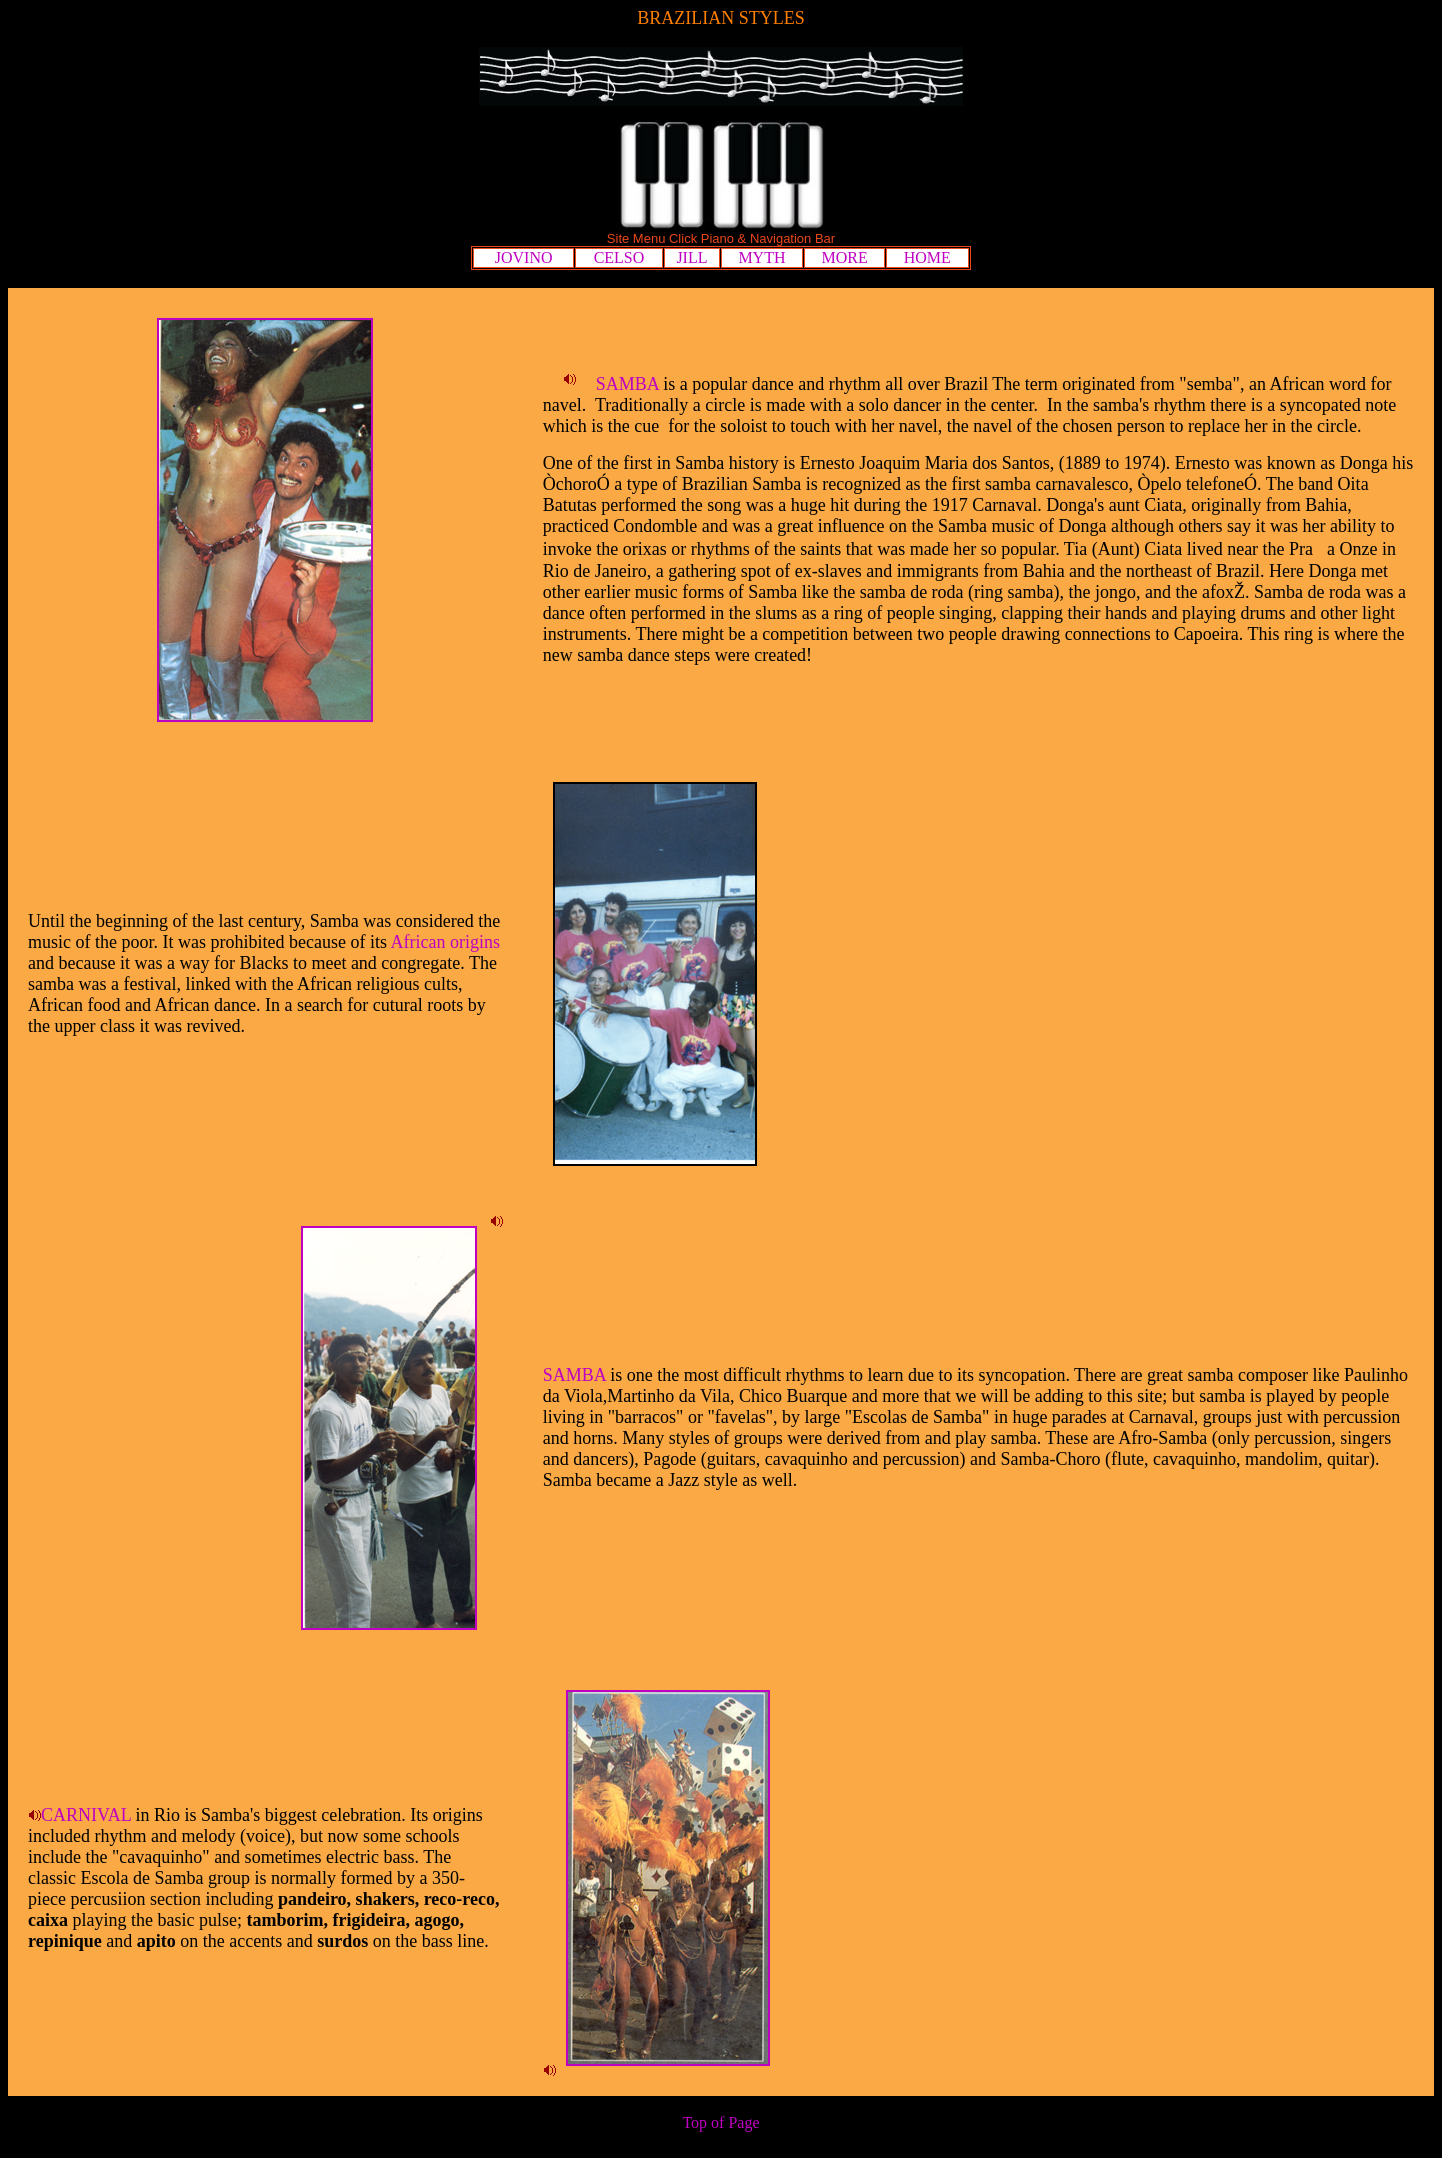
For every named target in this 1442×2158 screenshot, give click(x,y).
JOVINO (524, 257)
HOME (927, 257)
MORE (844, 257)
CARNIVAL (86, 1815)
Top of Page (720, 2122)
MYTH (761, 257)
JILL (691, 257)
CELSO (619, 257)
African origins (443, 942)
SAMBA (627, 384)
